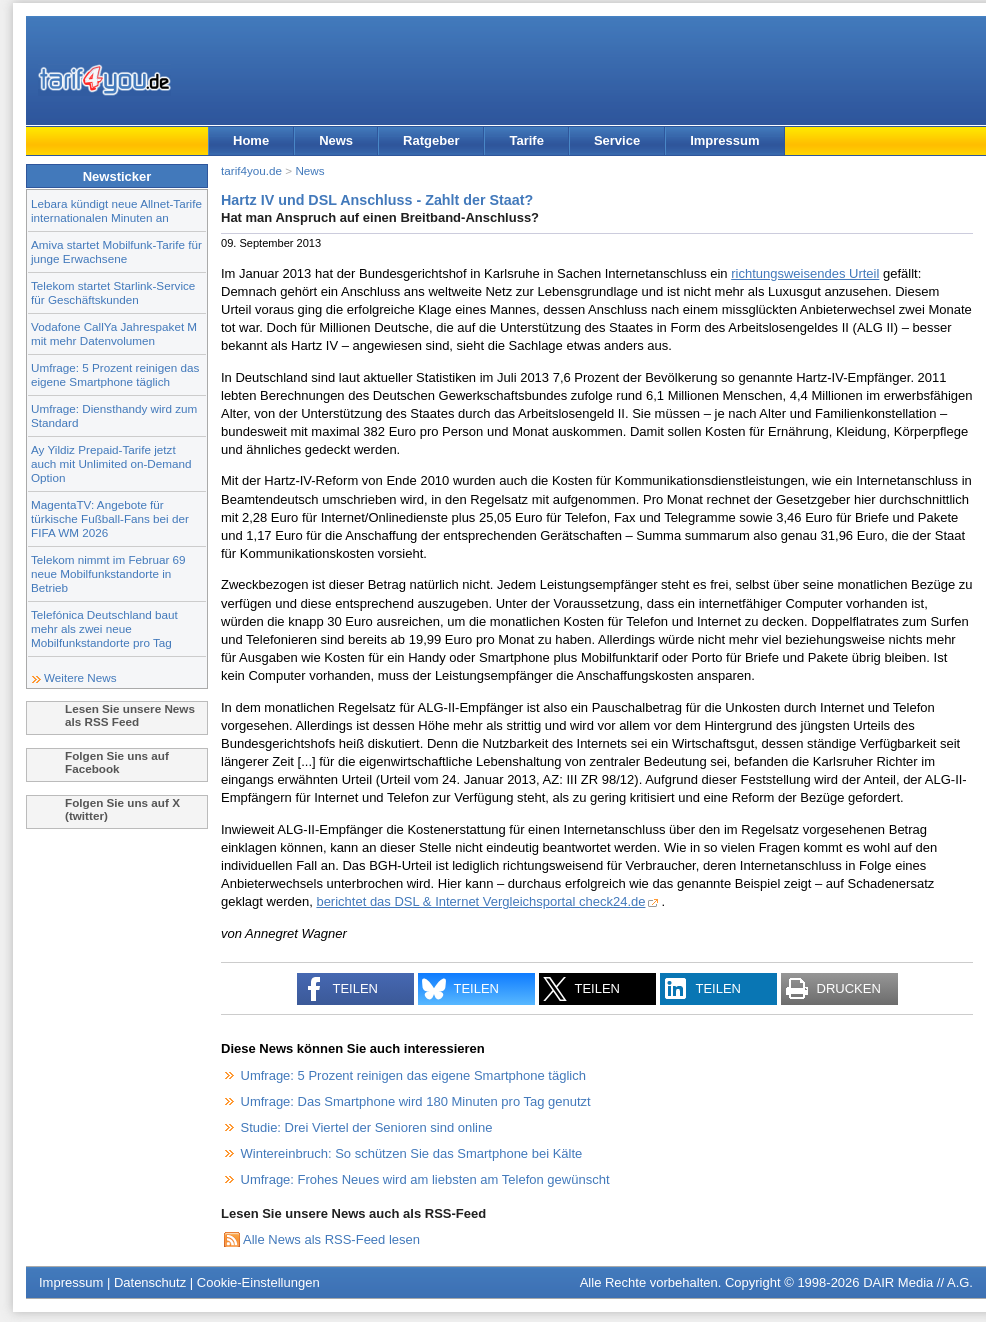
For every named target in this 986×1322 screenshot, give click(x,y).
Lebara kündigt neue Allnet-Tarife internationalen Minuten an (116, 210)
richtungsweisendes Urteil (805, 273)
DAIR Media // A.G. (918, 1282)
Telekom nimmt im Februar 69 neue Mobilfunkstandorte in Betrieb (108, 573)
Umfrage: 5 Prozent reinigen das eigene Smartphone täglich (115, 374)
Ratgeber (431, 140)
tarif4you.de (251, 170)
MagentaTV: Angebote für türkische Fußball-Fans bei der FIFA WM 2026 (110, 518)
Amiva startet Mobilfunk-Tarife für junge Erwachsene (116, 251)
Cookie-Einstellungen (258, 1282)
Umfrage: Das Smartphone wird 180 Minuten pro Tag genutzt (416, 1101)
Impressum (724, 140)
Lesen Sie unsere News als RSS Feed (130, 715)
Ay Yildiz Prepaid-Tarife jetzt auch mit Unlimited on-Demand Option (111, 463)
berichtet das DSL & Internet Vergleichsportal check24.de (480, 901)
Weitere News (80, 677)
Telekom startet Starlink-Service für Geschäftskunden (113, 292)
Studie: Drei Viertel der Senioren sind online (367, 1127)
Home (251, 140)
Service (617, 140)
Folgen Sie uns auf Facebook (117, 762)
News (336, 140)
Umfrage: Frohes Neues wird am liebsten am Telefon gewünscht (425, 1179)
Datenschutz (150, 1282)
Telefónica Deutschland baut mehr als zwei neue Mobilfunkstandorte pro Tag (104, 628)
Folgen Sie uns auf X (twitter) (122, 809)
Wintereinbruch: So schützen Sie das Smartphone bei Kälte (412, 1153)
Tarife (526, 140)
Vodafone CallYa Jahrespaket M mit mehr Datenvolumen (114, 333)
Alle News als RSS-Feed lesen (331, 1239)
